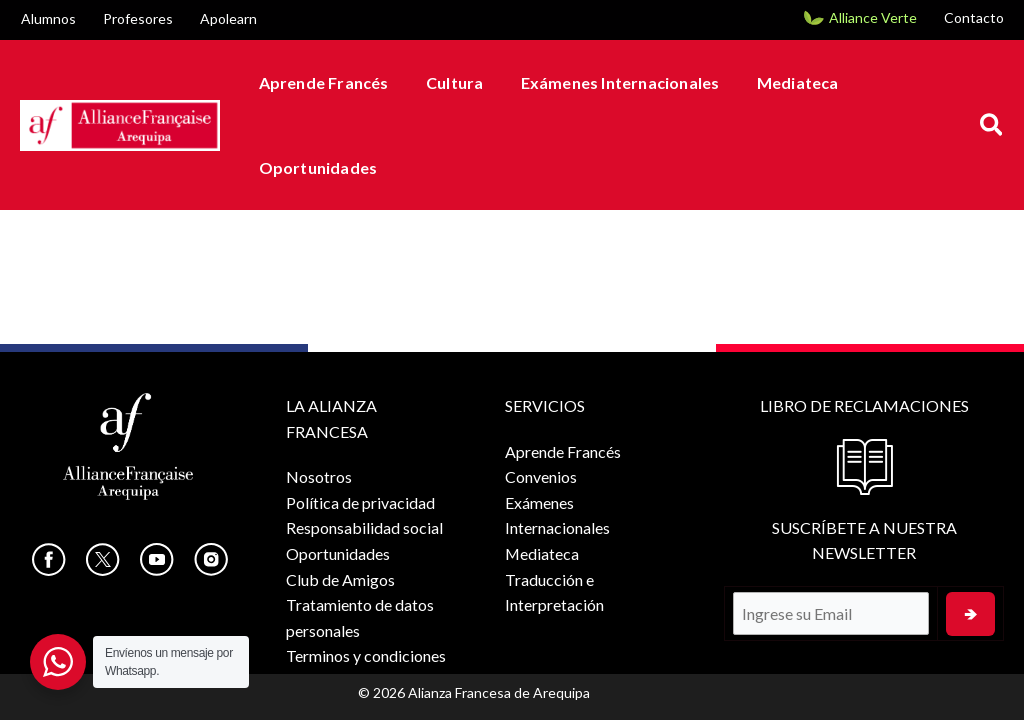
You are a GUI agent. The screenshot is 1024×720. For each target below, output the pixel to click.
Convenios (541, 476)
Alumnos (48, 18)
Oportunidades (315, 167)
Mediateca (779, 82)
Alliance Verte (873, 17)
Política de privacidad (360, 502)
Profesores (138, 18)
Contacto (974, 17)
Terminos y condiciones (366, 655)
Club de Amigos (340, 579)
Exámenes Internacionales (606, 82)
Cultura (446, 82)
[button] (992, 125)
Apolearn (228, 18)
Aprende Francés (321, 82)
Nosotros (319, 476)
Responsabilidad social (364, 527)
